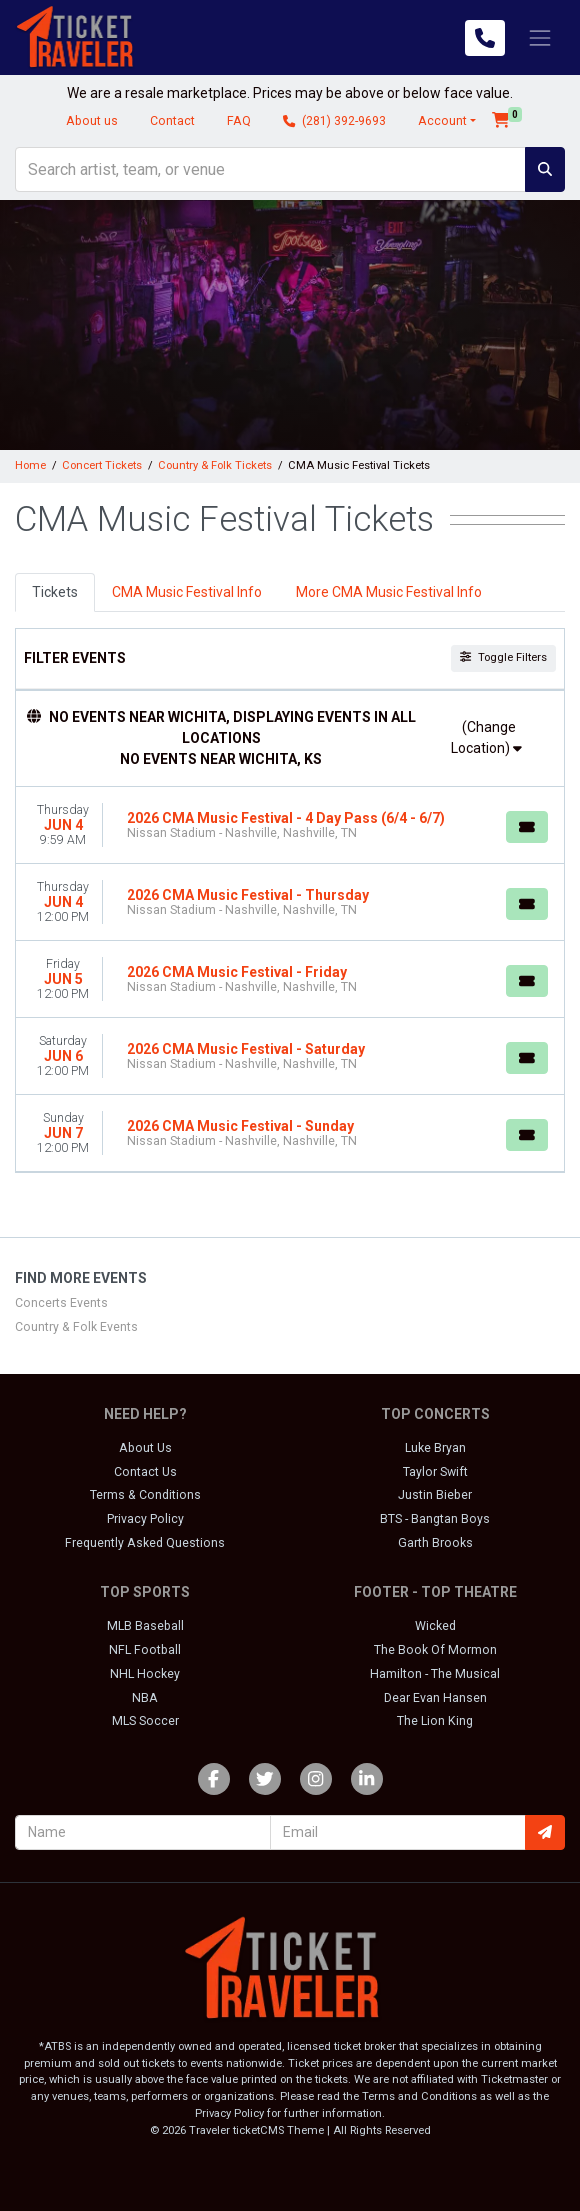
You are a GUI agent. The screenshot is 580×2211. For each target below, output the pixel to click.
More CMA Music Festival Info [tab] (389, 592)
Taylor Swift (435, 1472)
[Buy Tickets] (527, 827)
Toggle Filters (503, 657)
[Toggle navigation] (540, 37)
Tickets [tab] (55, 592)
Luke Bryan (435, 1448)
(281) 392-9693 (334, 121)
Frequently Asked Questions (145, 1543)
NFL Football (145, 1650)
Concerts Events (61, 1303)
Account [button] (442, 121)
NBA (145, 1698)
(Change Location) (486, 737)
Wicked (435, 1626)
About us (92, 121)
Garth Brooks (435, 1543)
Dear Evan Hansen (435, 1698)
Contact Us (145, 1472)
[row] (290, 825)
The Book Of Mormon (435, 1650)
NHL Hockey (145, 1674)
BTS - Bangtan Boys (435, 1519)
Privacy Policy (145, 1519)
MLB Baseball (145, 1626)
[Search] (270, 169)
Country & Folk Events (76, 1327)
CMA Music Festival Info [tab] (187, 592)
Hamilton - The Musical (435, 1674)
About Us (145, 1448)
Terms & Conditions (145, 1495)
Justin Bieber (435, 1495)
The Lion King (435, 1721)
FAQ (239, 121)
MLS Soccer (145, 1721)
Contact (172, 121)
